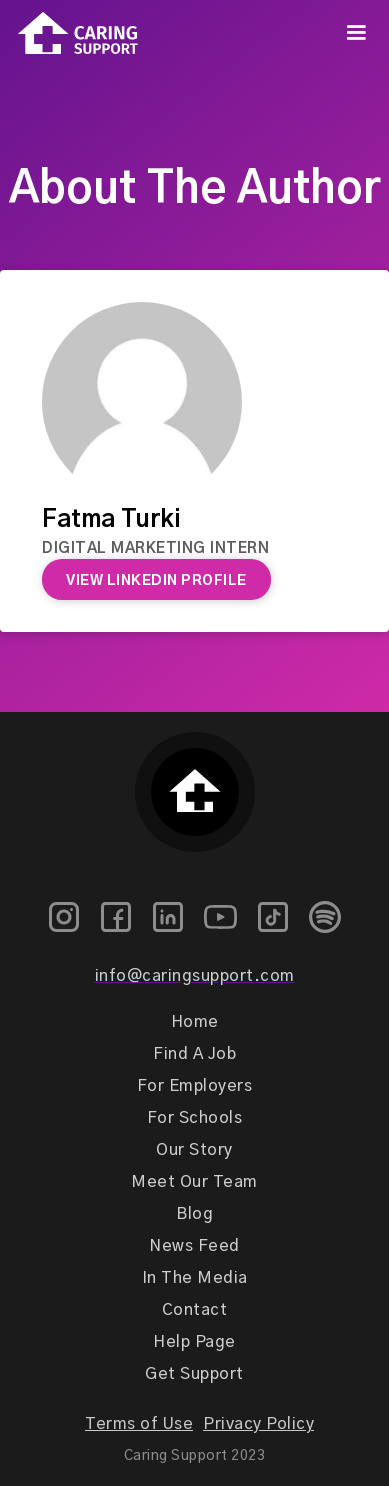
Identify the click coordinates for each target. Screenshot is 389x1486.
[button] (356, 33)
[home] (69, 33)
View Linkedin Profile (156, 581)
